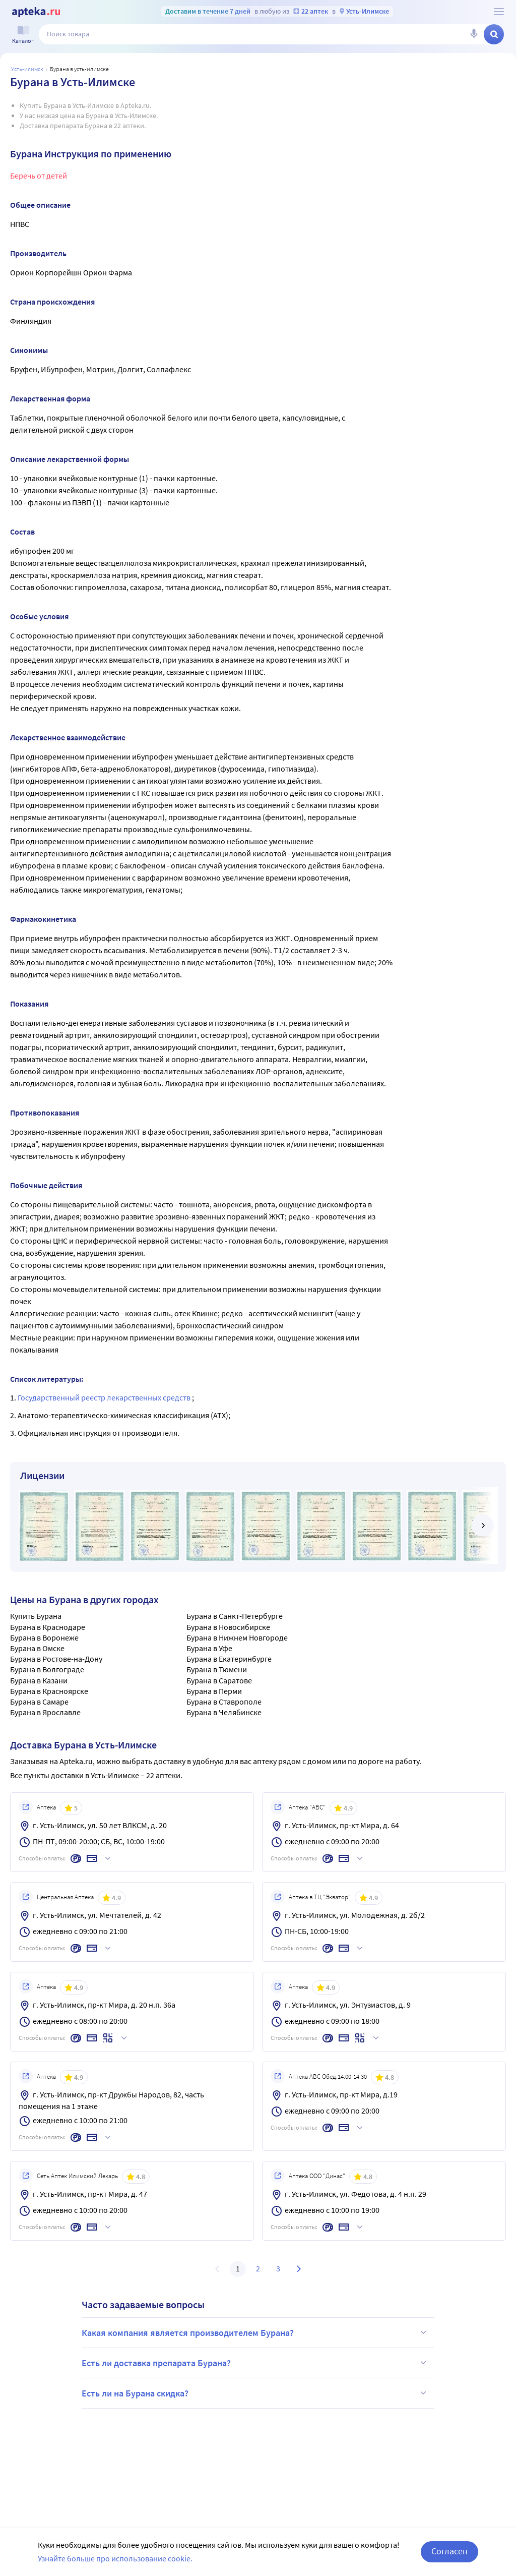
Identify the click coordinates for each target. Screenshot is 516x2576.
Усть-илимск (27, 69)
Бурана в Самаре (39, 1701)
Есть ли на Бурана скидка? (255, 2393)
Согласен (449, 2559)
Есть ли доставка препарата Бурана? (255, 2363)
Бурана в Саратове (219, 1680)
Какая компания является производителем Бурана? (255, 2332)
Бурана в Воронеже (44, 1637)
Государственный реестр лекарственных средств (105, 1397)
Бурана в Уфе (209, 1648)
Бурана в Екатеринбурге (229, 1659)
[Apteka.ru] (36, 12)
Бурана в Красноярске (49, 1691)
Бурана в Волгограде (47, 1669)
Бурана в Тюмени (216, 1669)
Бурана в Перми (214, 1691)
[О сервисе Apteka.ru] (499, 11)
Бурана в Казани (39, 1680)
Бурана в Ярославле (45, 1712)
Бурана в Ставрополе (224, 1701)
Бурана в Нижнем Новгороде (237, 1637)
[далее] (483, 1525)
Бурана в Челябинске (224, 1712)
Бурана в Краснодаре (47, 1627)
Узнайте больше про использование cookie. (115, 2566)
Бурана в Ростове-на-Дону (56, 1659)
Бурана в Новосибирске (228, 1627)
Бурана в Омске (37, 1648)
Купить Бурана (35, 1616)
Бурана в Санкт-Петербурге (234, 1616)
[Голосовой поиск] (474, 34)
